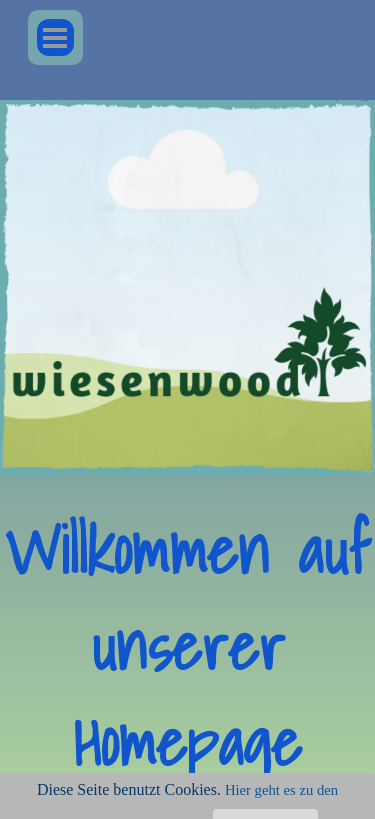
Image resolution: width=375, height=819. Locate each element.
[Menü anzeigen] (55, 37)
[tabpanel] (187, 647)
